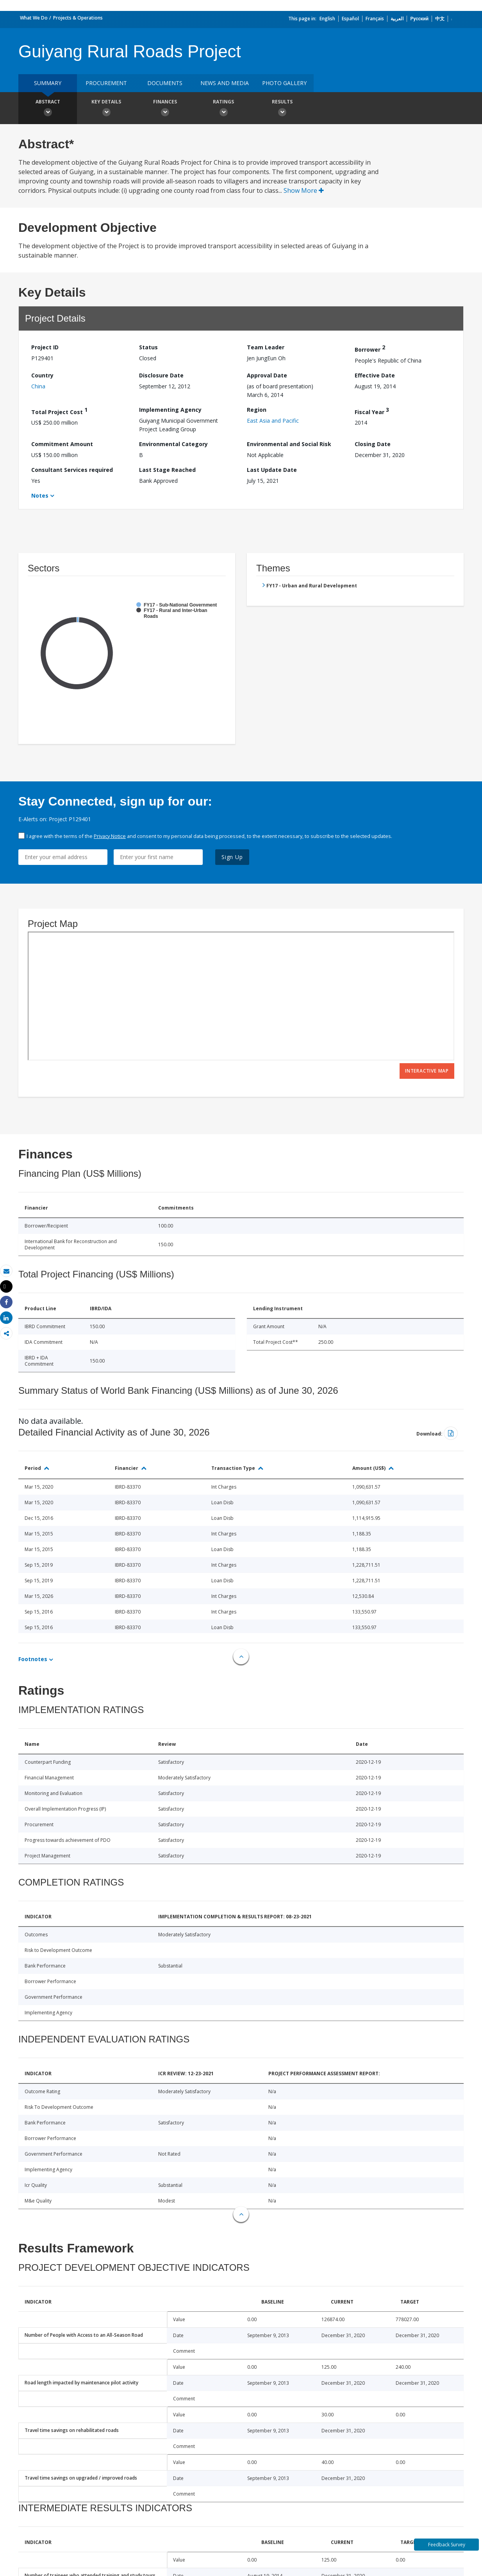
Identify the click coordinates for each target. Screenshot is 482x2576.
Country (42, 375)
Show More (304, 190)
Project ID (45, 347)
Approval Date (267, 375)
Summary (47, 83)
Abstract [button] (48, 108)
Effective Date (375, 375)
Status (148, 347)
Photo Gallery (284, 83)
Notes (39, 495)
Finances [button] (165, 108)
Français (375, 18)
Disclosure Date (161, 375)
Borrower (370, 348)
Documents (164, 83)
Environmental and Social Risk (289, 444)
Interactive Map (427, 1070)
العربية (397, 18)
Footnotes (32, 1659)
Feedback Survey (446, 2544)
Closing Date (373, 444)
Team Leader (265, 347)
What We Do (34, 17)
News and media (224, 83)
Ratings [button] (223, 108)
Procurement (106, 83)
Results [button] (282, 108)
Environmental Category (173, 444)
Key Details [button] (106, 108)
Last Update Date (272, 469)
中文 (440, 18)
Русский (419, 18)
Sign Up (232, 857)
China (38, 386)
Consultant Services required (72, 469)
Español (350, 18)
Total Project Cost (59, 411)
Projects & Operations (78, 17)
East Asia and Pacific (273, 420)
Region (256, 409)
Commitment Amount (62, 444)
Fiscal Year (372, 411)
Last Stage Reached (167, 469)
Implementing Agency (170, 409)
